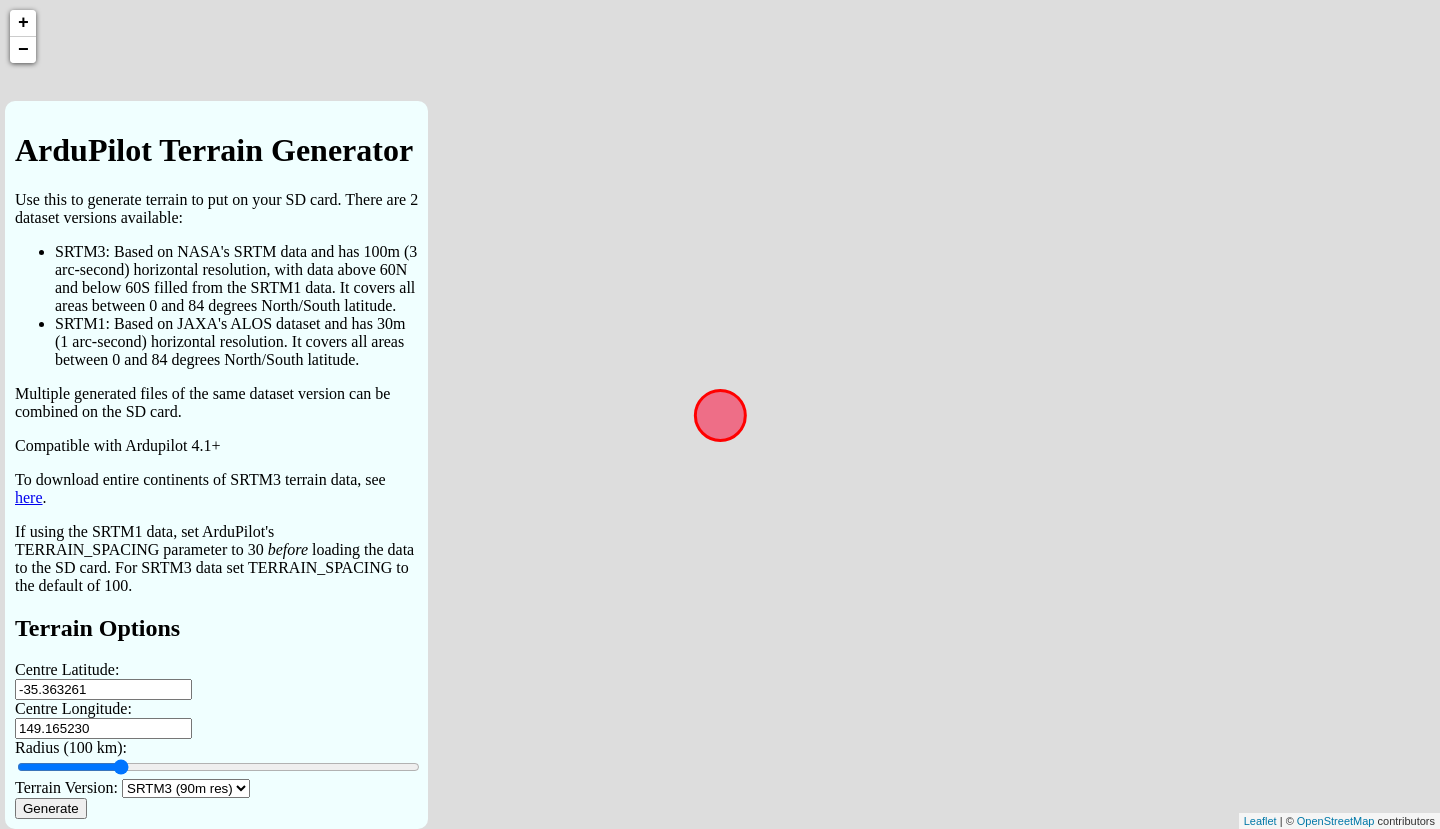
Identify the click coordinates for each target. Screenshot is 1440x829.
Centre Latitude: (67, 669)
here (29, 497)
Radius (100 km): (71, 747)
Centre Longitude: (73, 708)
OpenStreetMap (1336, 821)
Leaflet (1260, 821)
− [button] (23, 50)
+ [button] (23, 23)
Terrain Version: (66, 787)
